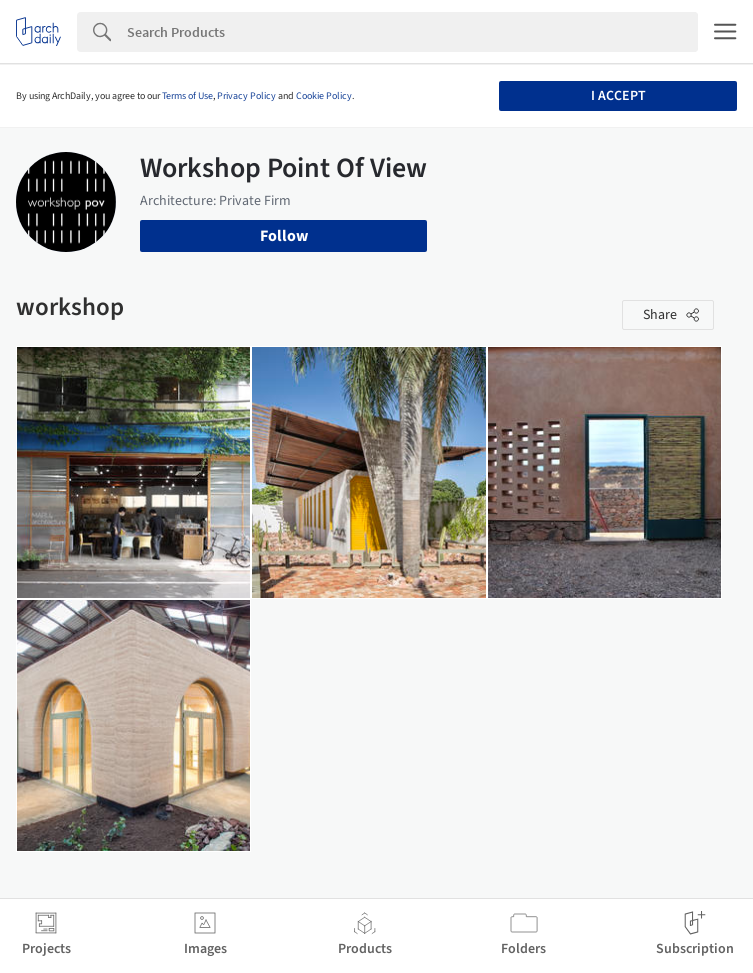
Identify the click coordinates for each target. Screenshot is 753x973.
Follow (284, 236)
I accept (618, 96)
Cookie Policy (324, 96)
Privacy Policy (246, 96)
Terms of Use (187, 96)
